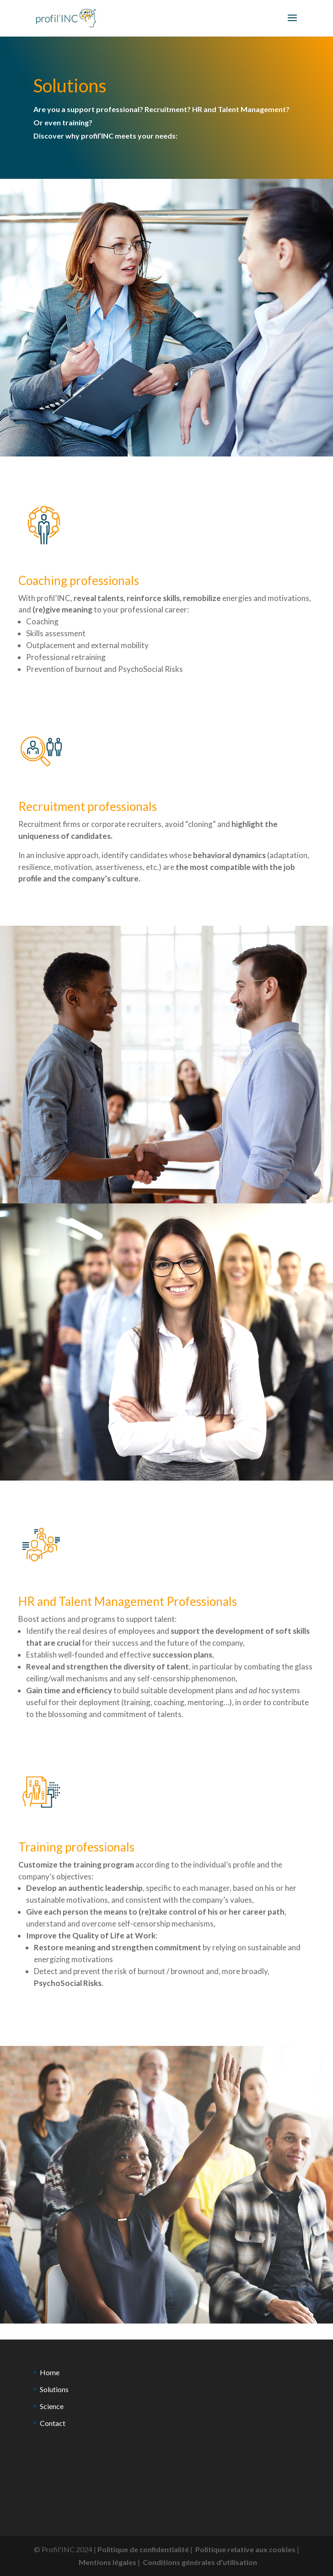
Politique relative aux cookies (245, 2549)
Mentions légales (107, 2562)
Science (52, 2406)
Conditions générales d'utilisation (200, 2562)
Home (49, 2372)
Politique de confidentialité (143, 2549)
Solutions (54, 2389)
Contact (52, 2423)
